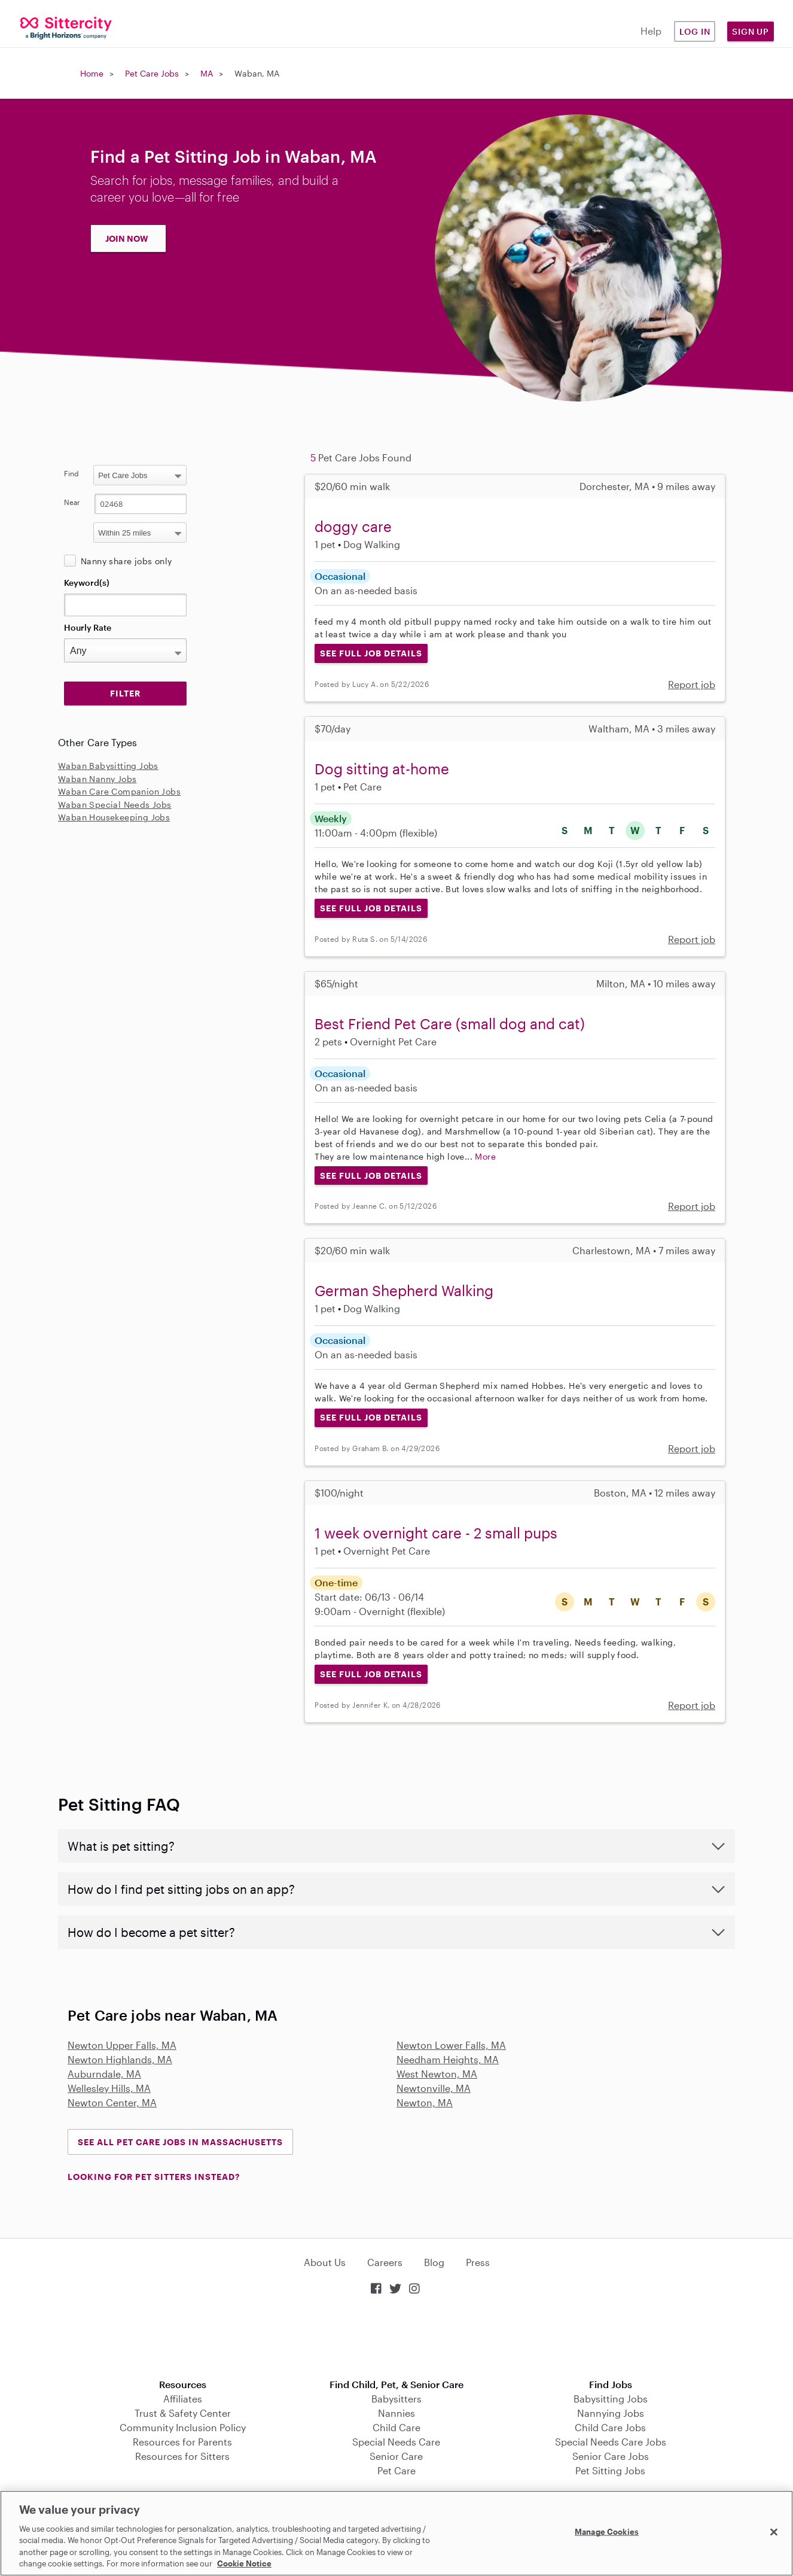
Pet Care (396, 2470)
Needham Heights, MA (447, 2059)
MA (206, 73)
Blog (434, 2262)
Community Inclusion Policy (183, 2427)
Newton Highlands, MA (120, 2059)
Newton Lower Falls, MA (451, 2045)
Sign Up (750, 31)
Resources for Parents (182, 2441)
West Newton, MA (436, 2073)
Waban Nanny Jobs (97, 779)
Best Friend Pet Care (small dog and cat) (450, 1023)
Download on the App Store (396, 2338)
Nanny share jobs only (126, 561)
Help (650, 31)
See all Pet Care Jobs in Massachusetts (180, 2142)
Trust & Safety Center (183, 2413)
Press (478, 2262)
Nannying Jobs (610, 2413)
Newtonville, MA (433, 2088)
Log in (694, 31)
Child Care (396, 2427)
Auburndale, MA (104, 2073)
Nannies (396, 2413)
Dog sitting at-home (382, 768)
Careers (384, 2262)
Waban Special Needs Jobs (115, 804)
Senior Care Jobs (610, 2456)
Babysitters (396, 2398)
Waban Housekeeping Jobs (114, 817)
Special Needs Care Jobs (610, 2441)
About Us (325, 2262)
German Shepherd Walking (404, 1290)
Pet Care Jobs (152, 73)
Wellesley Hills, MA (109, 2088)
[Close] (774, 2532)
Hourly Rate (87, 627)
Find (71, 473)
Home (91, 73)
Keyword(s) (86, 582)
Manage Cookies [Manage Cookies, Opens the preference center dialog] (607, 2532)
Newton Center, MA (112, 2102)
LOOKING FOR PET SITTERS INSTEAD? (154, 2176)
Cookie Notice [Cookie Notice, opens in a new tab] (244, 2563)
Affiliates (182, 2398)
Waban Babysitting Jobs (108, 766)
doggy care (353, 526)
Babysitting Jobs (611, 2398)
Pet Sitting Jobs (610, 2470)
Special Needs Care (396, 2441)
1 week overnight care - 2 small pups (436, 1532)
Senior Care (396, 2456)
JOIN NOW (126, 238)
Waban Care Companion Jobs (119, 791)
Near (72, 502)
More (485, 1156)
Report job (691, 684)
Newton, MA (424, 2102)
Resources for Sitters (182, 2456)
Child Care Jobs (610, 2427)
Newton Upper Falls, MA (122, 2045)
